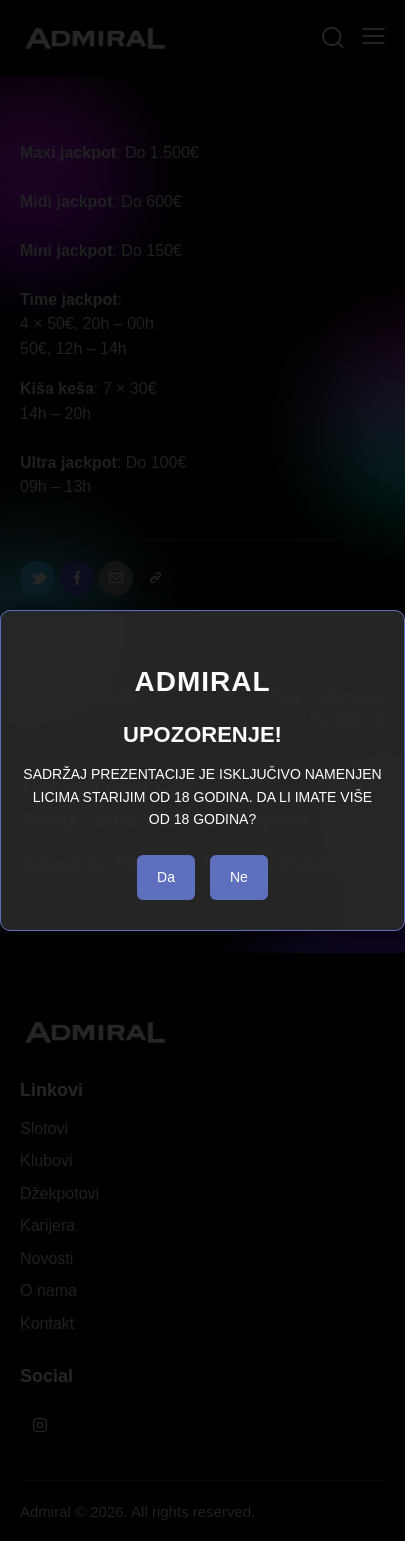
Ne (239, 877)
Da (166, 877)
